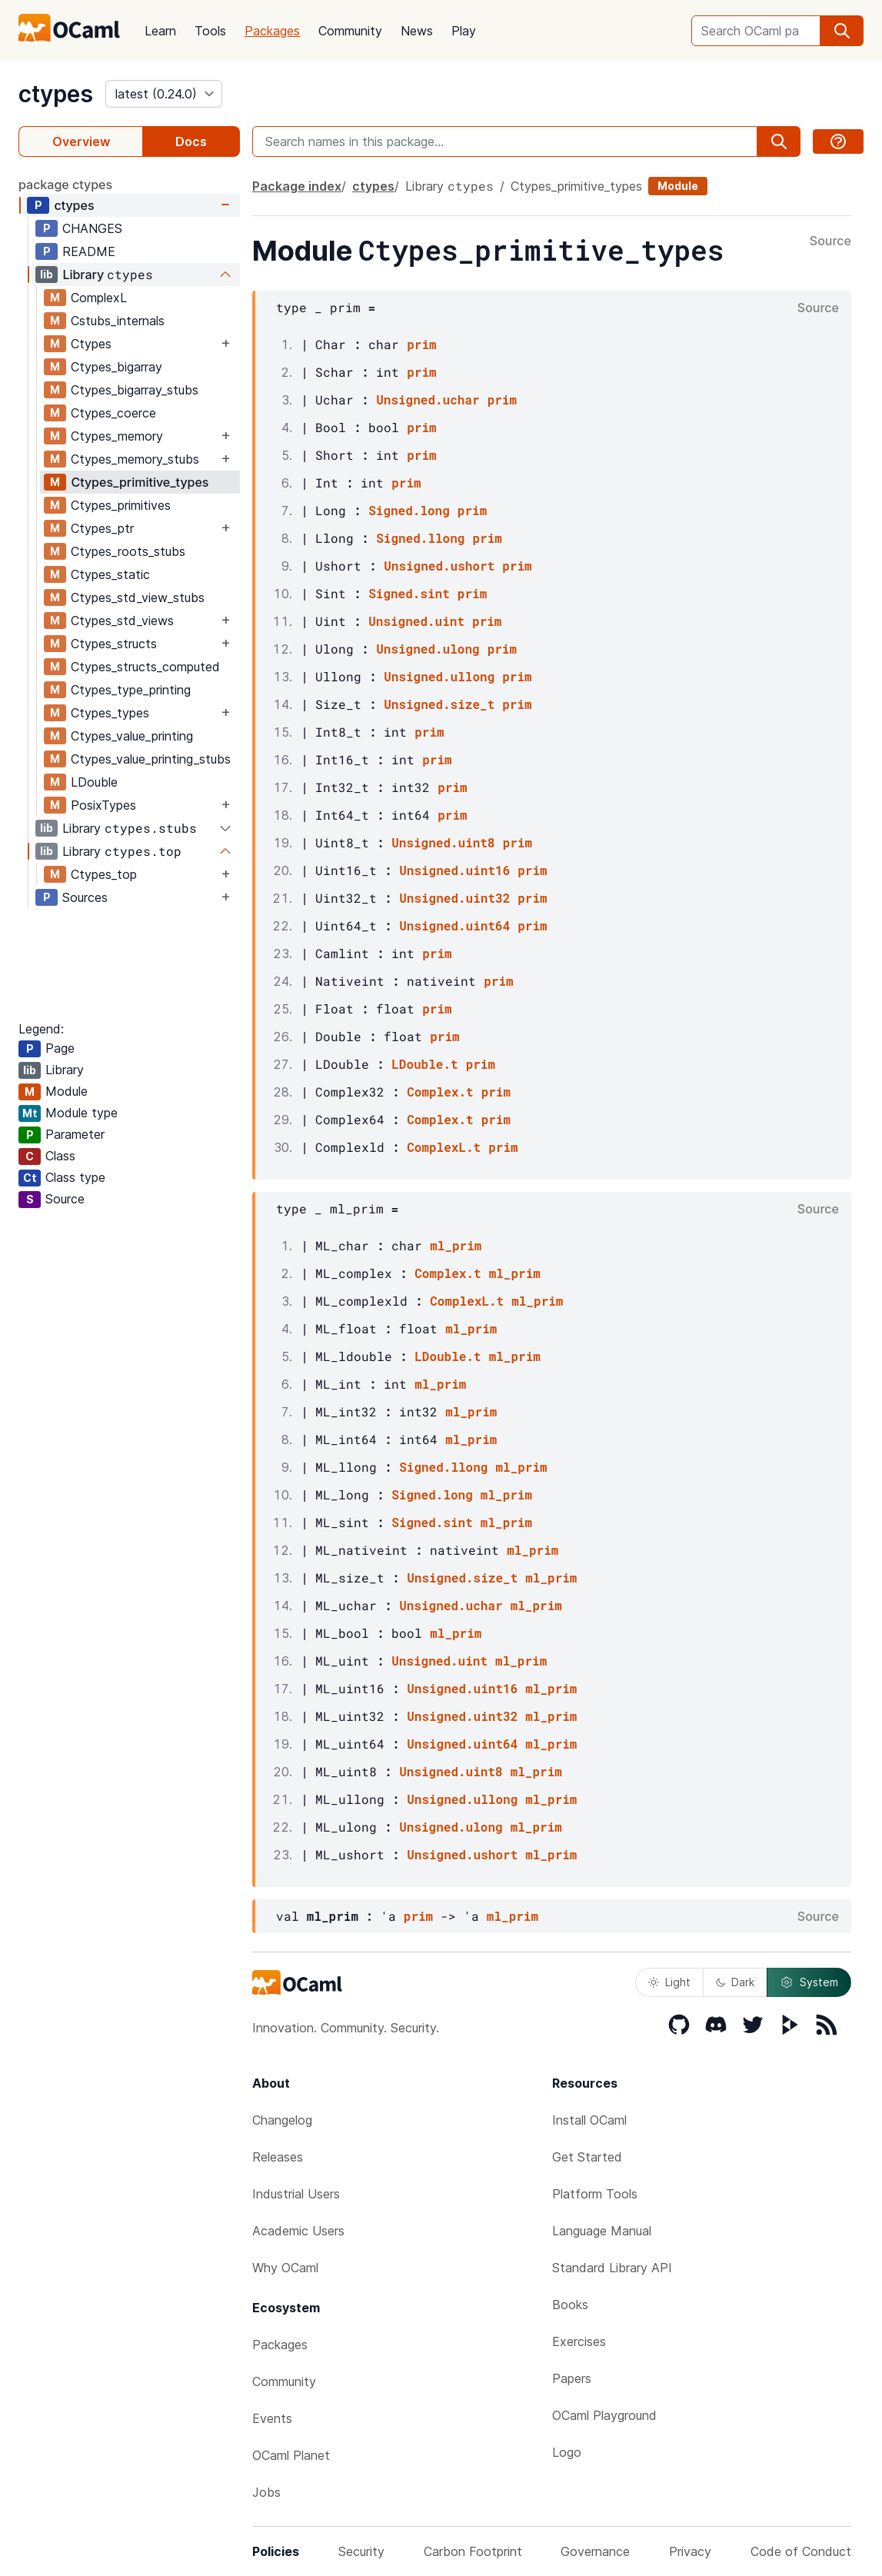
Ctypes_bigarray (116, 366)
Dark (735, 1982)
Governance (595, 2551)
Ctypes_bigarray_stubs (134, 390)
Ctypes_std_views (122, 620)
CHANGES (92, 228)
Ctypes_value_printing (132, 736)
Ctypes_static (110, 574)
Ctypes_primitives (121, 505)
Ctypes (91, 343)
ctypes (55, 94)
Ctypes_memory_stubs (135, 459)
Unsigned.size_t (439, 704)
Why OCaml (285, 2267)
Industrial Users (296, 2194)
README (88, 251)
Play (463, 30)
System (809, 1982)
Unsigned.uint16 (454, 870)
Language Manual (601, 2230)
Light (669, 1982)
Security (361, 2551)
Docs (191, 141)
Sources (85, 897)
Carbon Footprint (473, 2551)
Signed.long (409, 510)
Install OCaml (589, 2120)
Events (272, 2418)
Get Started (587, 2157)
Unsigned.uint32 (454, 898)
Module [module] (677, 185)
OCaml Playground (604, 2415)
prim (421, 344)
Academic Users (298, 2230)
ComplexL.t (444, 1147)
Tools (210, 30)
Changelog (282, 2120)
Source (830, 241)
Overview (81, 141)
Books (570, 2304)
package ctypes (65, 184)
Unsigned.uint (416, 621)
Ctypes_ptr (102, 528)
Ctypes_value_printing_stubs (151, 759)
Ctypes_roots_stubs (128, 551)
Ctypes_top (104, 874)
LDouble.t (424, 1064)
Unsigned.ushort (439, 565)
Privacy (690, 2551)
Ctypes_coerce (113, 413)
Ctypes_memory (117, 436)
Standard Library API (612, 2267)
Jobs (266, 2492)
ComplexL (99, 297)
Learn (160, 30)
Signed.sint (409, 593)
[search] (842, 30)
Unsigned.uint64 (454, 925)
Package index (296, 186)
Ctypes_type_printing (131, 689)
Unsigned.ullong (439, 676)
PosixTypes (103, 805)
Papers (571, 2378)
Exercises (579, 2341)
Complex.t (440, 1091)
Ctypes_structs (114, 643)
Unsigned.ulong (427, 649)
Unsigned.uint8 (442, 842)
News (417, 30)
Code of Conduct (801, 2551)
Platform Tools (594, 2194)
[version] (163, 94)
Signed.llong (420, 538)
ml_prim (455, 1245)
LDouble (94, 782)
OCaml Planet (291, 2455)
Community (350, 30)
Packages (272, 30)
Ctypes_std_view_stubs (138, 597)
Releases (277, 2157)
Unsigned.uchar (427, 399)
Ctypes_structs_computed (145, 666)
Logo (566, 2452)
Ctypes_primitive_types (139, 482)
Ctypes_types (110, 713)
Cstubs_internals (118, 320)
